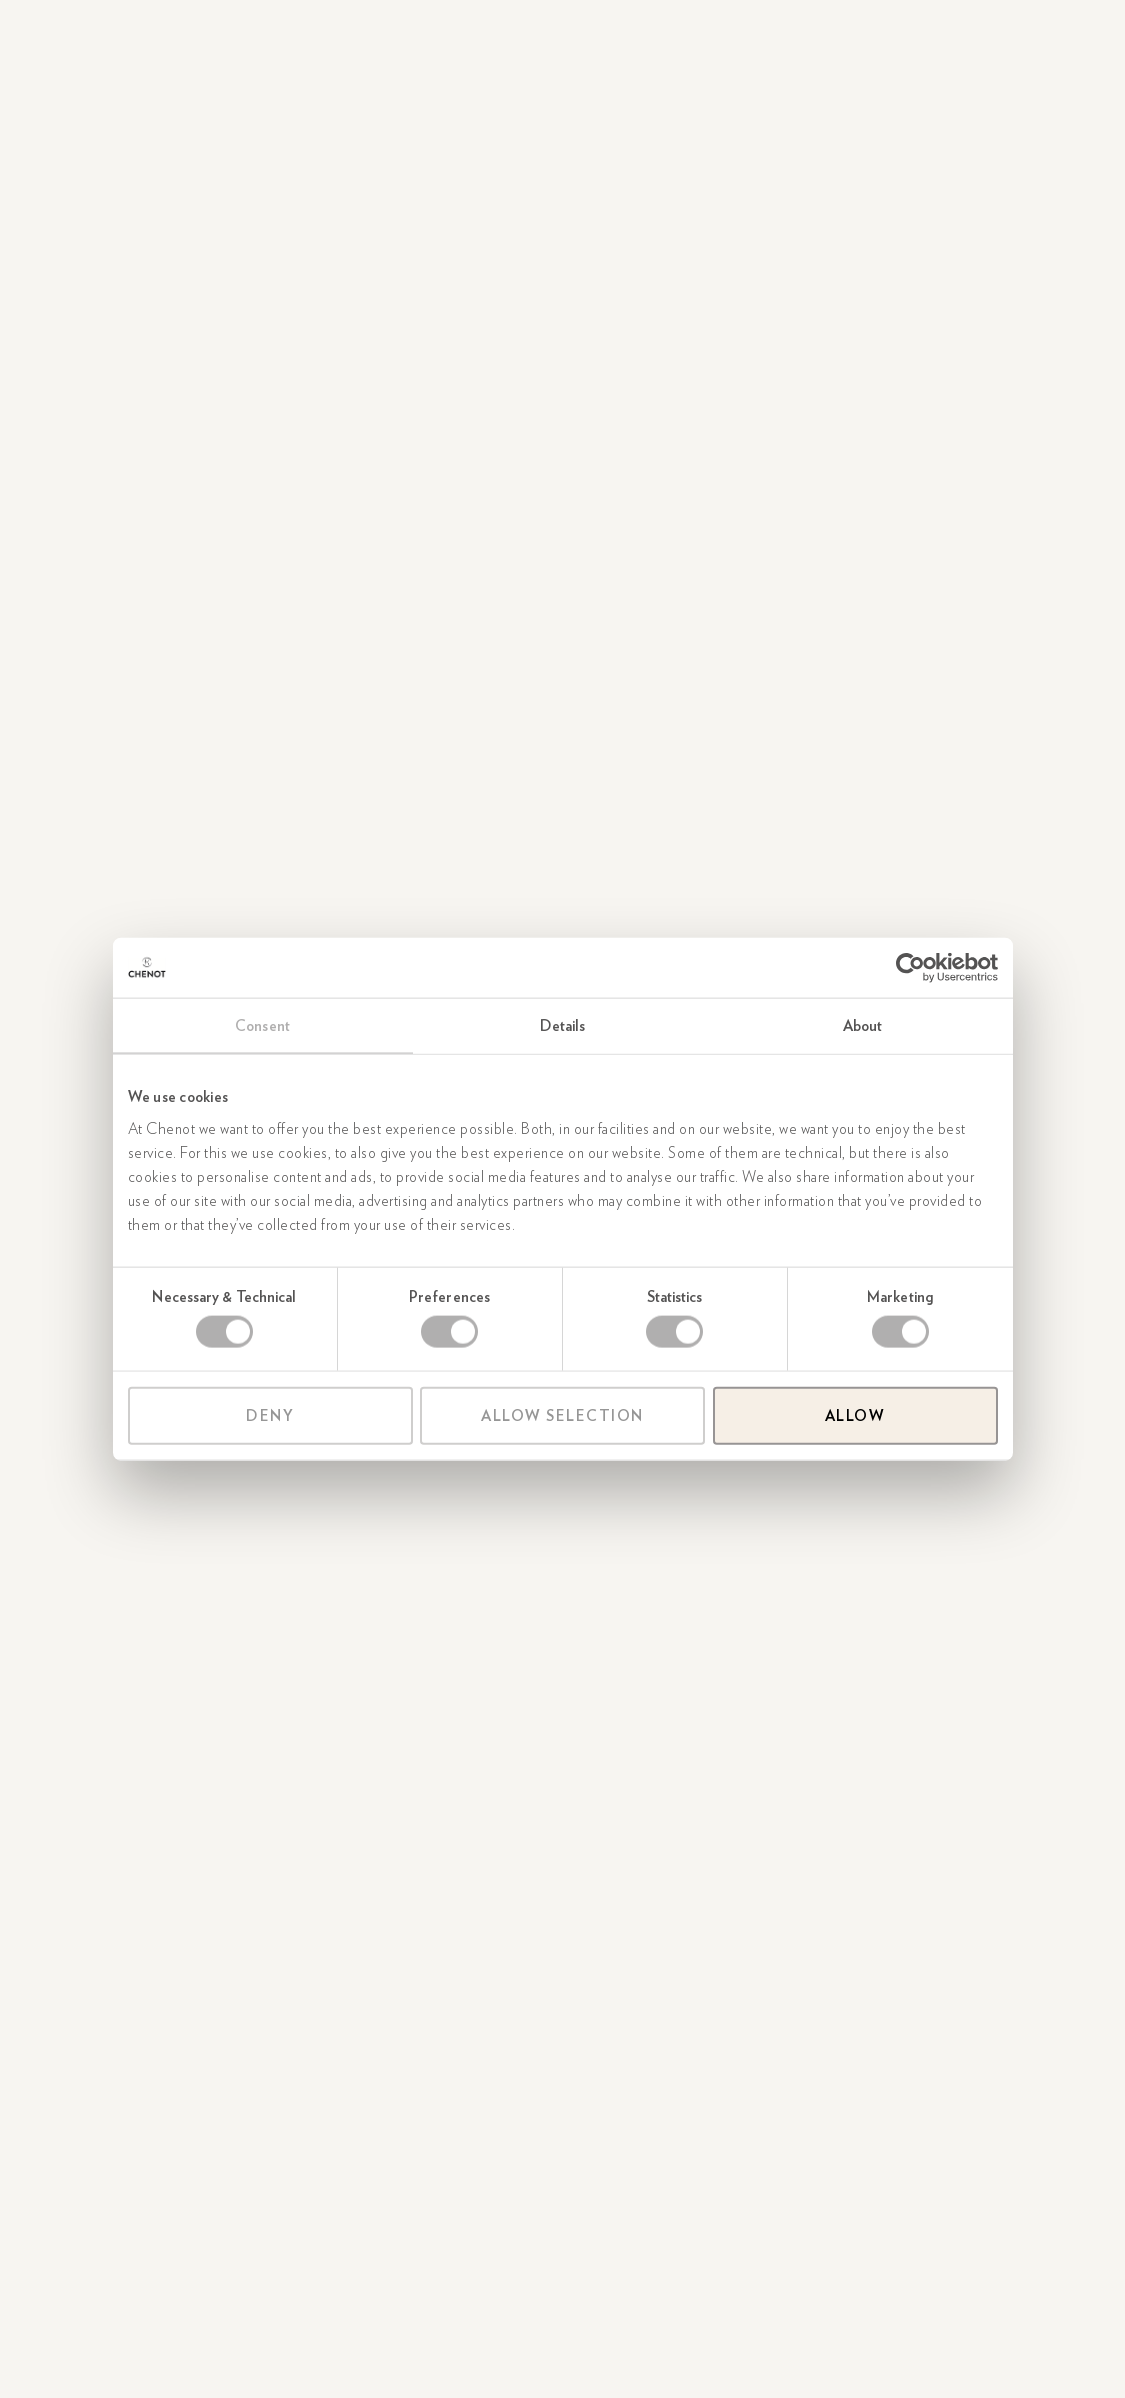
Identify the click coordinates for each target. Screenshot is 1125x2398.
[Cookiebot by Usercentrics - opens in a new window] (910, 968)
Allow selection (562, 1415)
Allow (855, 1415)
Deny (270, 1415)
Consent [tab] (262, 1026)
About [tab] (863, 1026)
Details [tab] (563, 1026)
